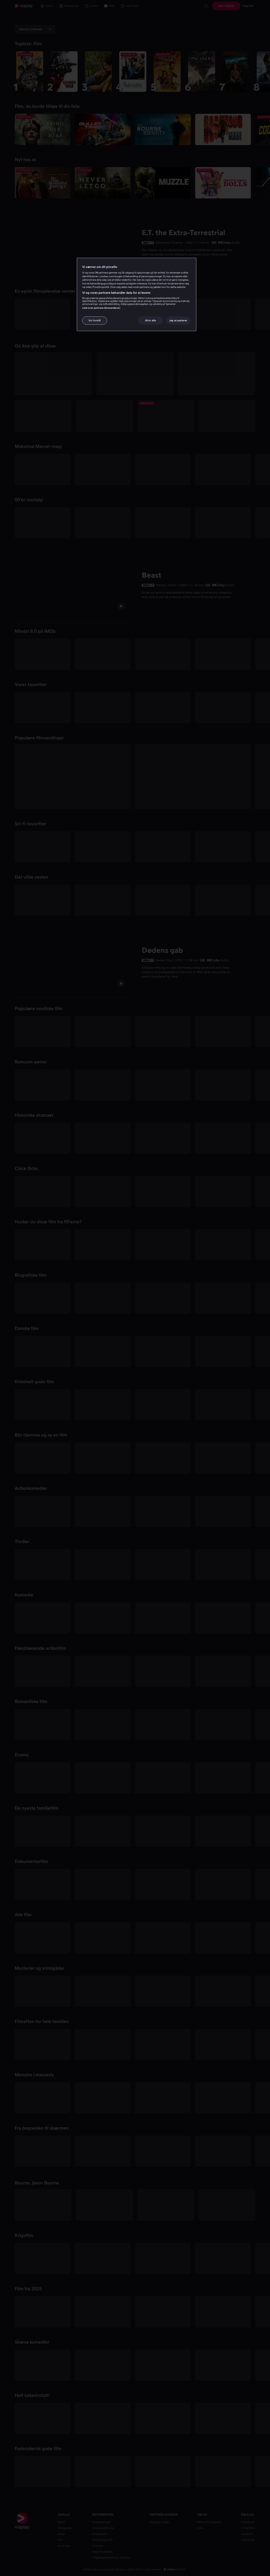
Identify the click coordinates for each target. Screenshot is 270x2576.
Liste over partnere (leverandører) (101, 308)
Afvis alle (150, 320)
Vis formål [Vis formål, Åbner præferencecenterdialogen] (94, 320)
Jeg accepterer (178, 320)
